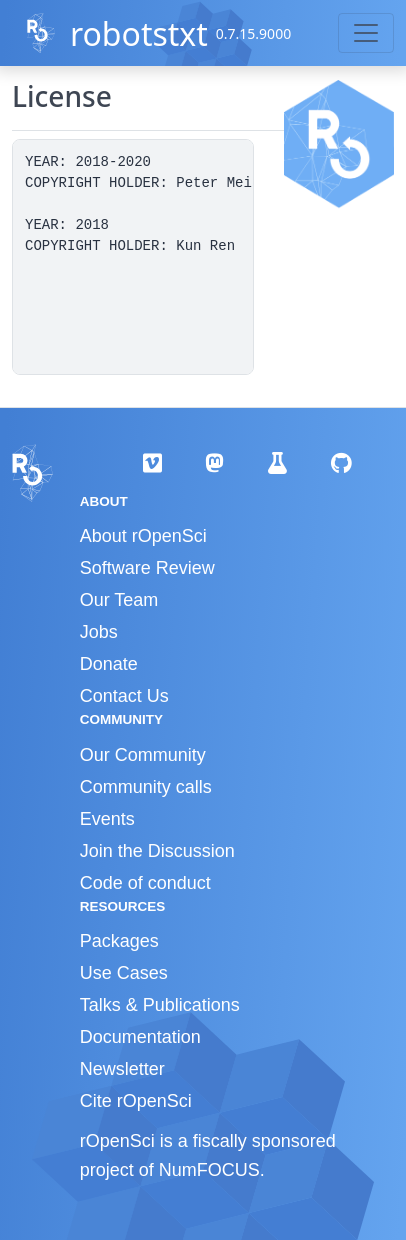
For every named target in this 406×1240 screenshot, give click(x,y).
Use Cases (124, 973)
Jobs (99, 632)
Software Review (147, 568)
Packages (119, 941)
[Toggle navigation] (366, 33)
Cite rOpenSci (136, 1101)
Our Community (143, 755)
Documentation (140, 1037)
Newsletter (122, 1069)
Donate (109, 664)
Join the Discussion (157, 851)
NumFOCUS (209, 1170)
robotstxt (139, 33)
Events (107, 819)
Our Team (119, 600)
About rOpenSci (143, 536)
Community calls (146, 787)
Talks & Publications (160, 1005)
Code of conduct (145, 883)
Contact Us (124, 696)
